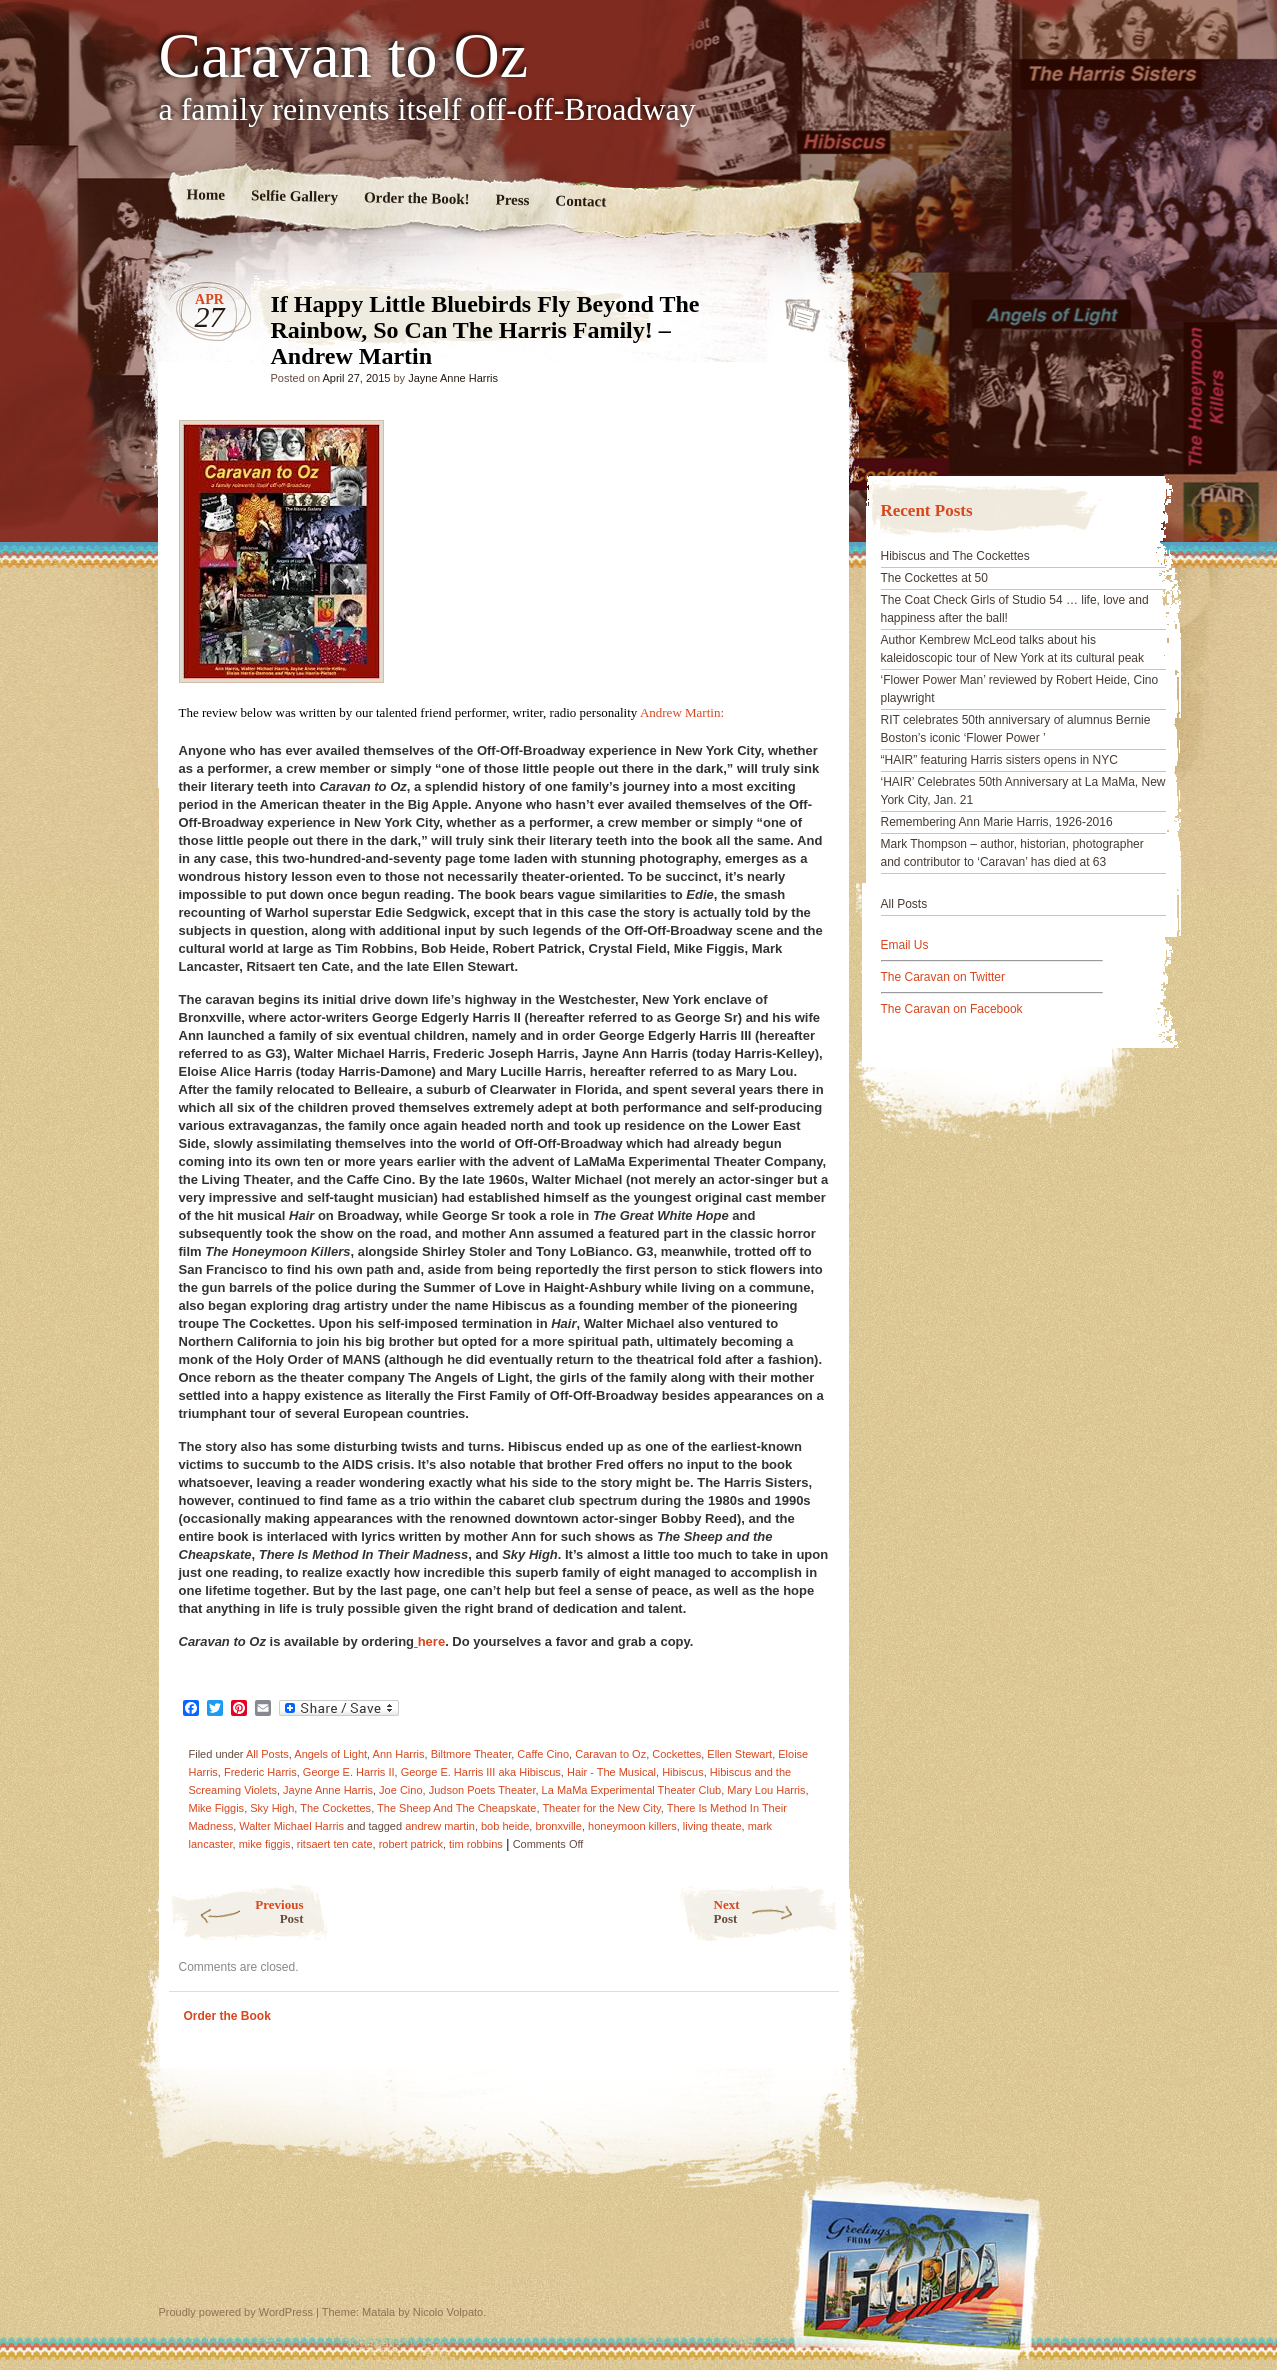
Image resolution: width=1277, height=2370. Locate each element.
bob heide (505, 1826)
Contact (580, 201)
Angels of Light (330, 1754)
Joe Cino (400, 1790)
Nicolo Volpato (448, 2312)
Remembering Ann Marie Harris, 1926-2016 (997, 822)
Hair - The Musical (611, 1772)
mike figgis (265, 1844)
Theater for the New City (601, 1808)
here (429, 1641)
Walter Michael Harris (291, 1826)
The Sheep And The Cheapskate (456, 1808)
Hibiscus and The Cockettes (955, 556)
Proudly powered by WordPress (236, 2312)
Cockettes (676, 1754)
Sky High (272, 1808)
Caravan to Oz (344, 56)
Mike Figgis (217, 1808)
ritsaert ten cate (335, 1844)
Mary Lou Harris (766, 1790)
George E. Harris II (349, 1772)
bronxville (558, 1826)
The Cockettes (335, 1808)
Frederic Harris (260, 1772)
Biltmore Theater (471, 1754)
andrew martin (440, 1826)
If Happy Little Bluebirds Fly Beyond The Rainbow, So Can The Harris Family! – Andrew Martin (796, 309)
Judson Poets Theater (482, 1790)
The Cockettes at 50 (934, 578)
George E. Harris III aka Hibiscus (481, 1772)
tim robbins (476, 1844)
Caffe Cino (543, 1754)
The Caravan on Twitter (943, 977)
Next (776, 1911)
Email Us (905, 945)
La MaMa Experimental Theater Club (632, 1790)
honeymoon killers (632, 1826)
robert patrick (411, 1844)
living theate (712, 1826)
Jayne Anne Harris (453, 378)
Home (205, 194)
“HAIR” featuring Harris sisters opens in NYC (999, 760)
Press (512, 200)
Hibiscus (683, 1772)
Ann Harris (399, 1754)
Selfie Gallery (293, 196)
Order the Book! (416, 198)
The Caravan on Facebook (952, 1009)
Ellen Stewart (739, 1754)
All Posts (267, 1754)
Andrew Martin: (682, 712)
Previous (236, 1911)
